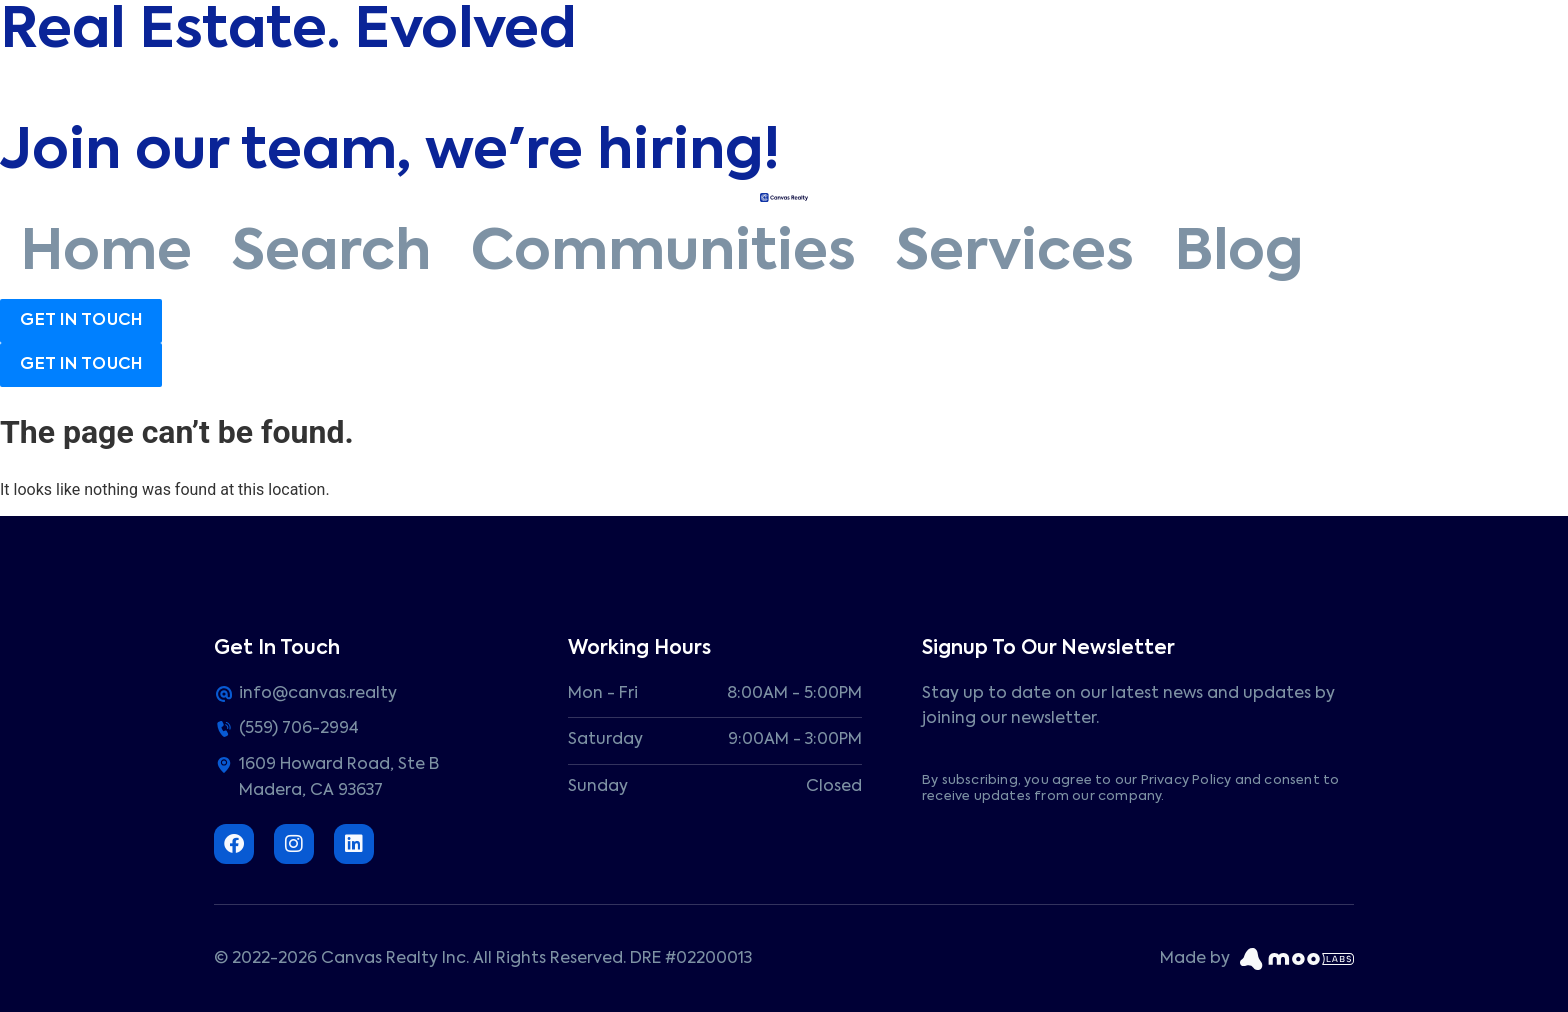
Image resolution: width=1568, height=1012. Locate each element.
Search (331, 254)
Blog (1238, 254)
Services (1015, 254)
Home (106, 254)
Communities (663, 254)
